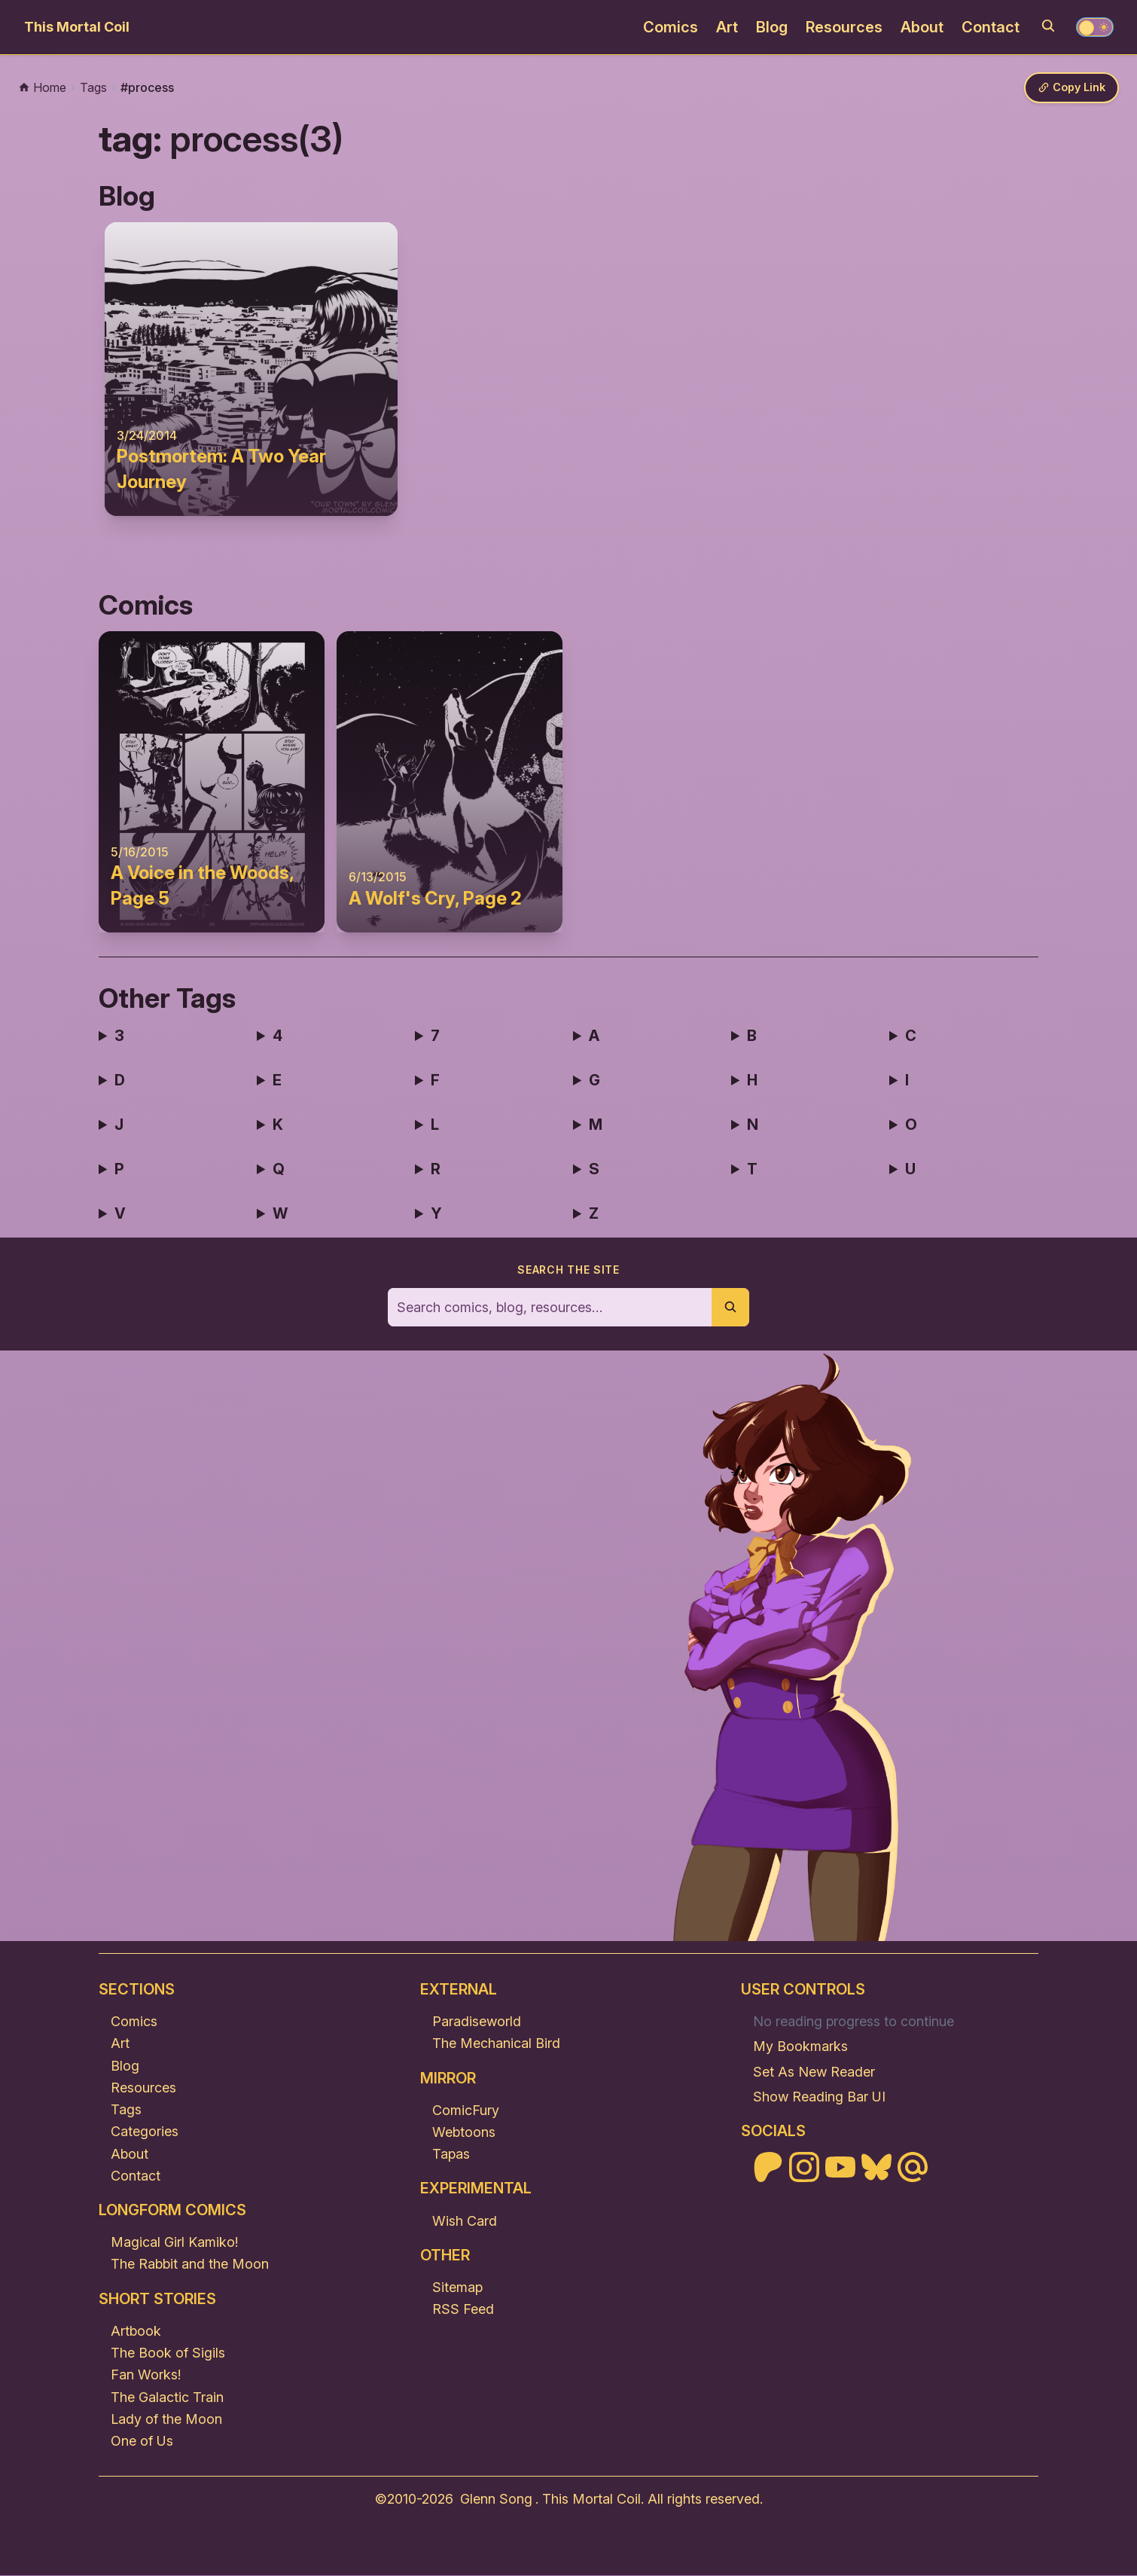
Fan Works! (146, 2375)
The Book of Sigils (168, 2353)
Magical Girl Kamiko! (174, 2243)
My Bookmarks (800, 2047)
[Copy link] (1069, 88)
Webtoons (463, 2133)
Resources (844, 27)
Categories (144, 2132)
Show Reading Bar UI (819, 2097)
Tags (126, 2110)
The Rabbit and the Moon (190, 2265)
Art (727, 27)
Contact (991, 27)
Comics (670, 27)
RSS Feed (463, 2310)
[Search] (1048, 25)
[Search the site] (550, 1308)
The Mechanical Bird (496, 2044)
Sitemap (457, 2288)
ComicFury (465, 2111)
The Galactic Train (167, 2398)
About (922, 27)
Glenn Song (496, 2499)
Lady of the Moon (166, 2420)
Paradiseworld (476, 2022)
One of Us (142, 2441)
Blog (772, 27)
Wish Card (464, 2222)
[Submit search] (730, 1308)
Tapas (451, 2154)
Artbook (136, 2331)
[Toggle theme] (1095, 27)
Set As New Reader (814, 2072)
